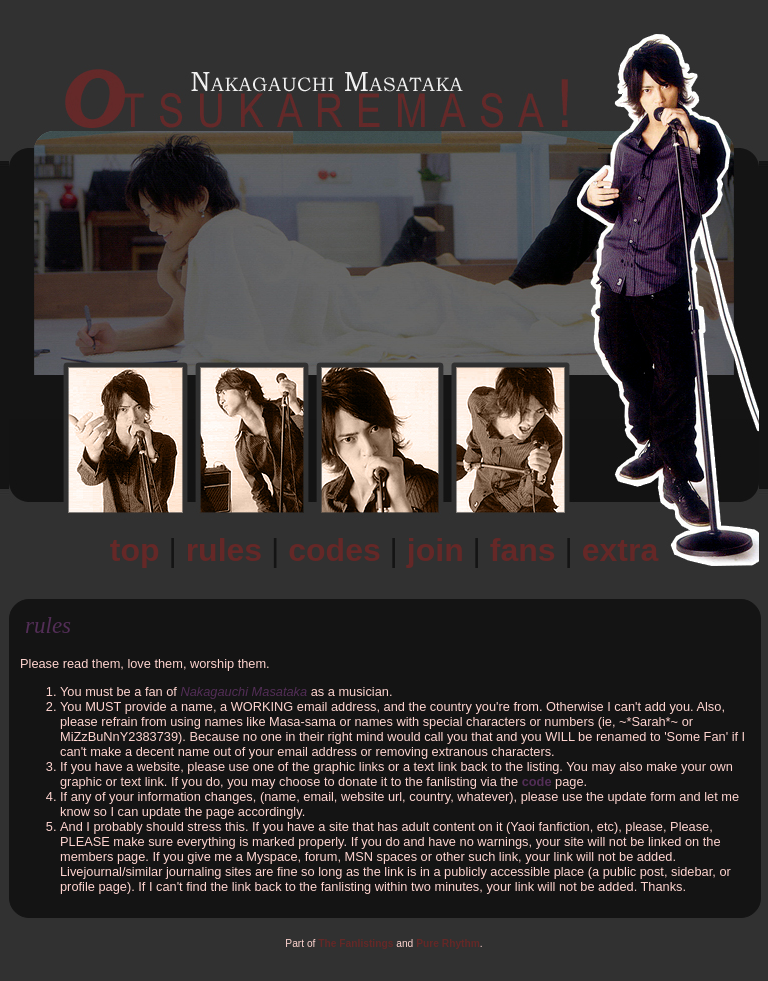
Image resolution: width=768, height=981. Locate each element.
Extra (620, 550)
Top (135, 550)
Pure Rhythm (448, 943)
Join (435, 550)
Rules (224, 550)
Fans (523, 550)
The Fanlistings (355, 943)
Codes (334, 550)
